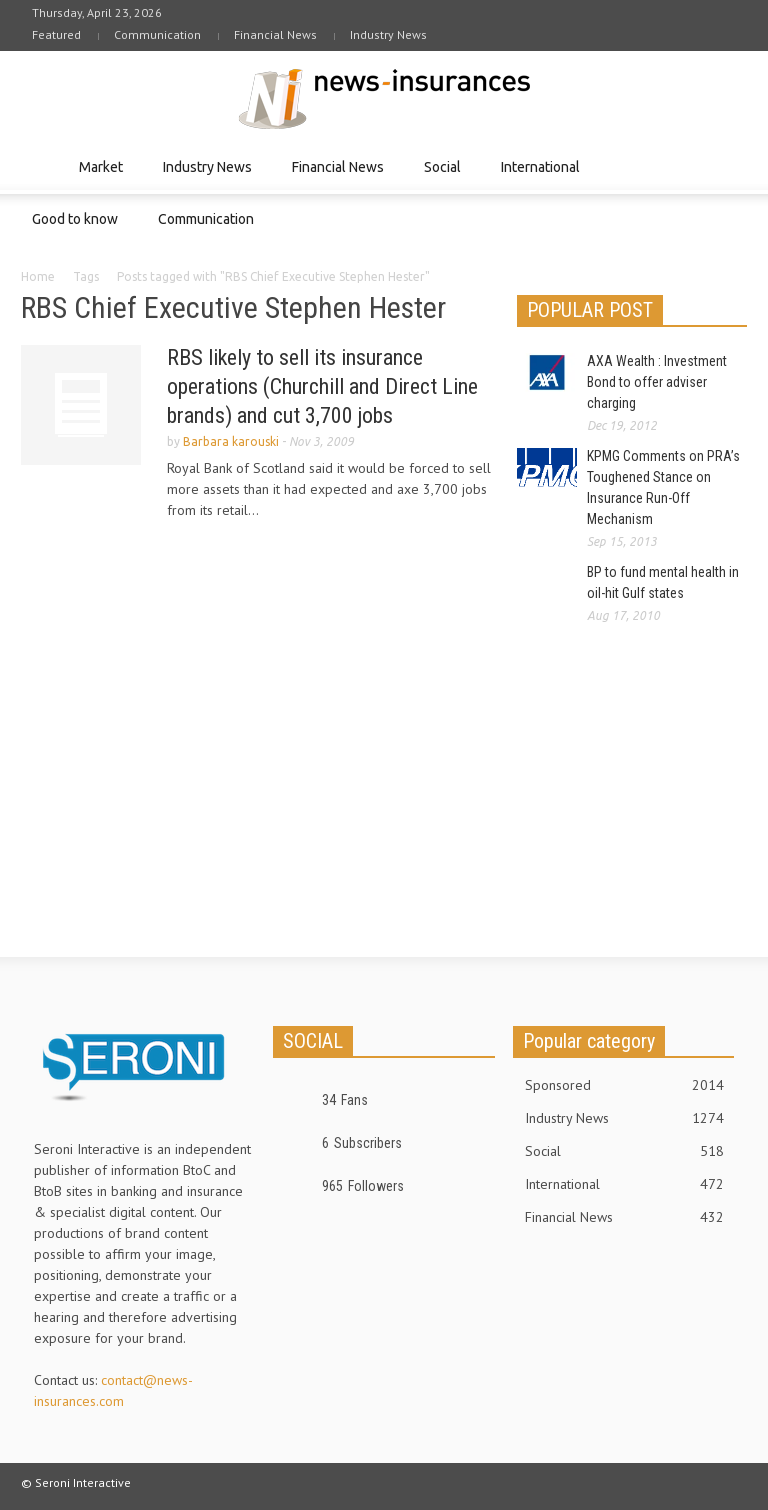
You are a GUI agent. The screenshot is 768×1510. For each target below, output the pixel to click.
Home (38, 276)
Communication (157, 34)
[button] (727, 166)
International (543, 176)
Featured (56, 34)
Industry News (388, 34)
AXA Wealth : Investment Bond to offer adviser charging (657, 382)
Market (104, 176)
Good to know (78, 228)
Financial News (275, 34)
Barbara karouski (231, 441)
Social (445, 176)
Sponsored (624, 1085)
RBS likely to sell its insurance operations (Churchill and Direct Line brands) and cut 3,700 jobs (322, 386)
